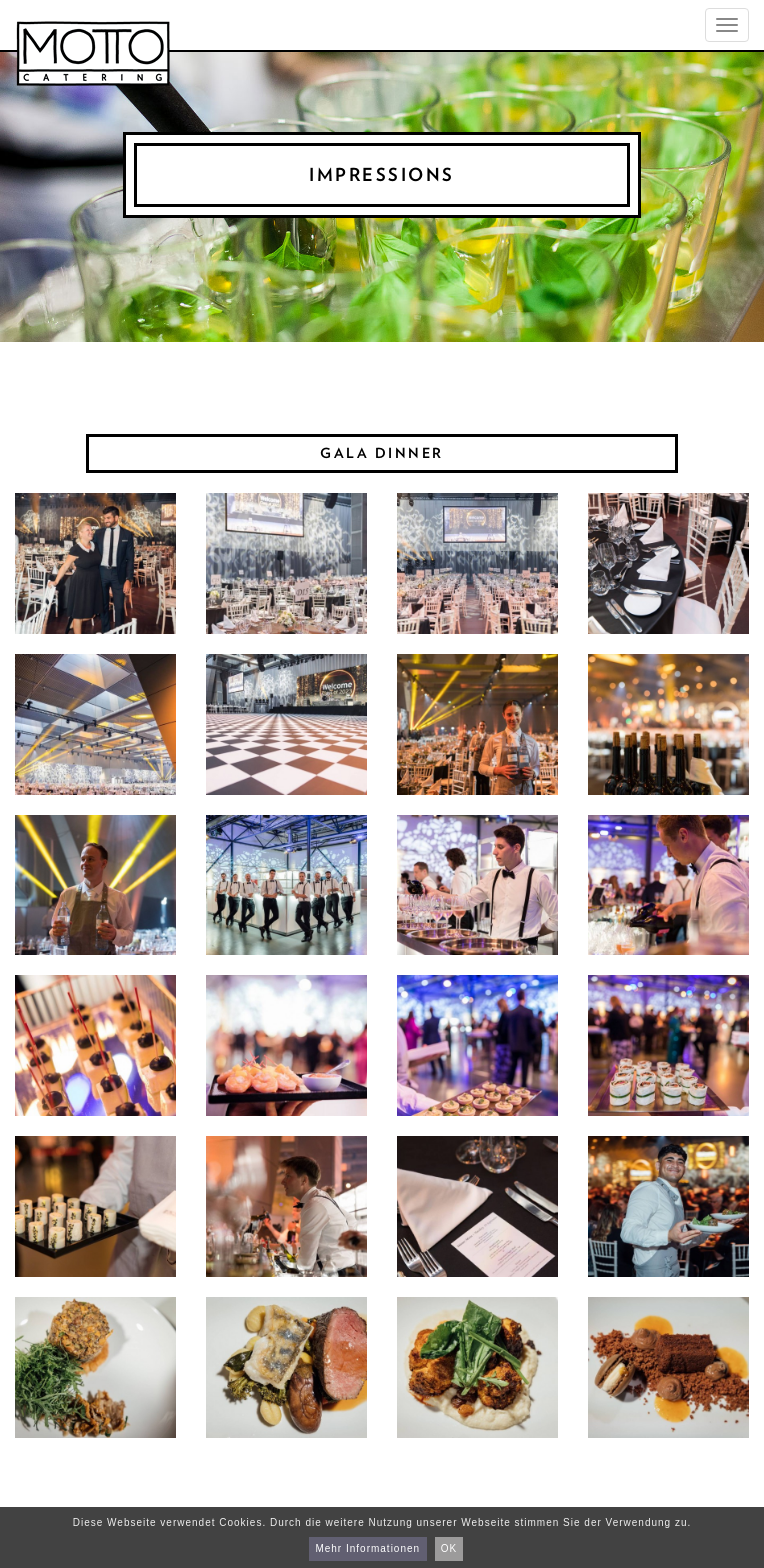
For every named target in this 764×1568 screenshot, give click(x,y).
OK (449, 1548)
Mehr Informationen (367, 1548)
